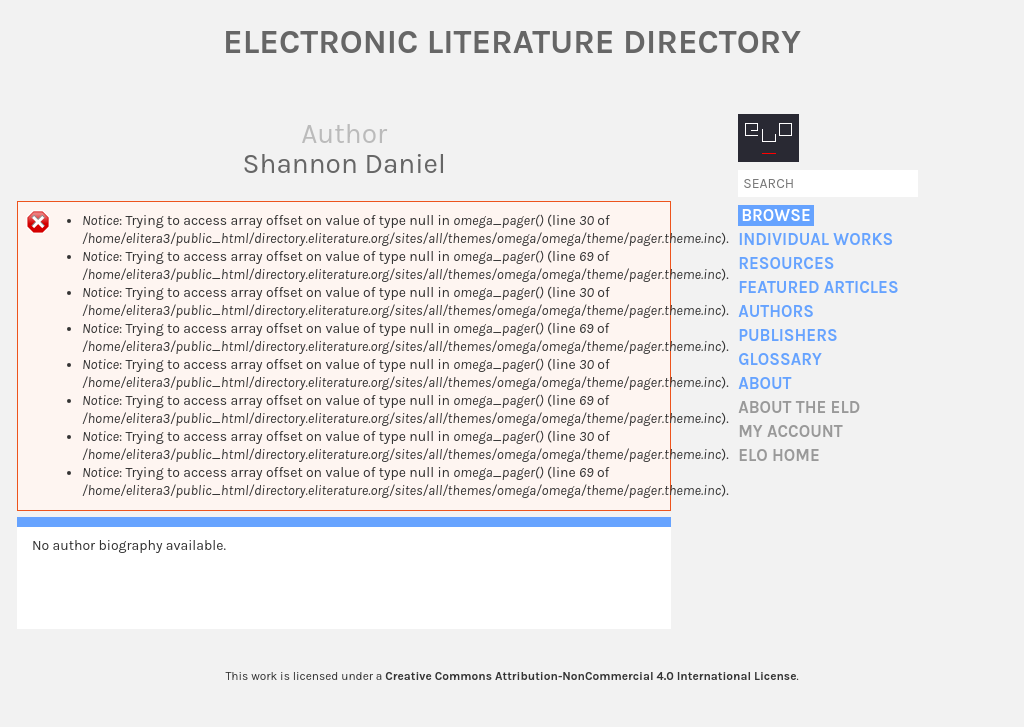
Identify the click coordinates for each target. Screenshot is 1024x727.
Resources (786, 263)
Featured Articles (818, 287)
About (764, 383)
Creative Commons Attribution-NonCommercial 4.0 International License (590, 676)
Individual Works (815, 239)
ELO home (779, 455)
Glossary (780, 359)
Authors (776, 311)
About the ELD (799, 407)
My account (790, 431)
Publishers (787, 335)
